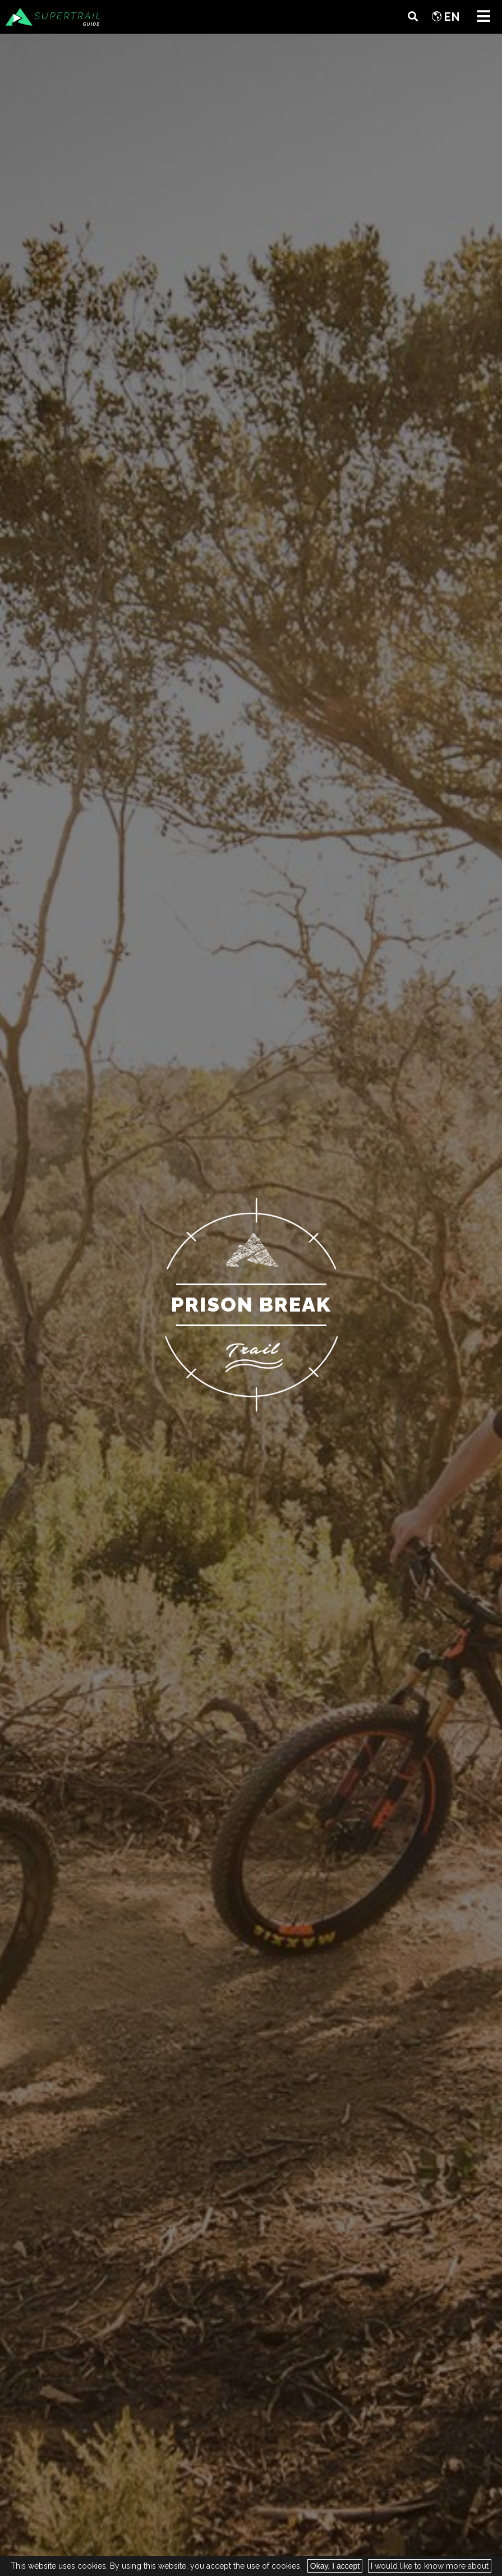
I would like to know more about (430, 2565)
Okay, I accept (335, 2565)
